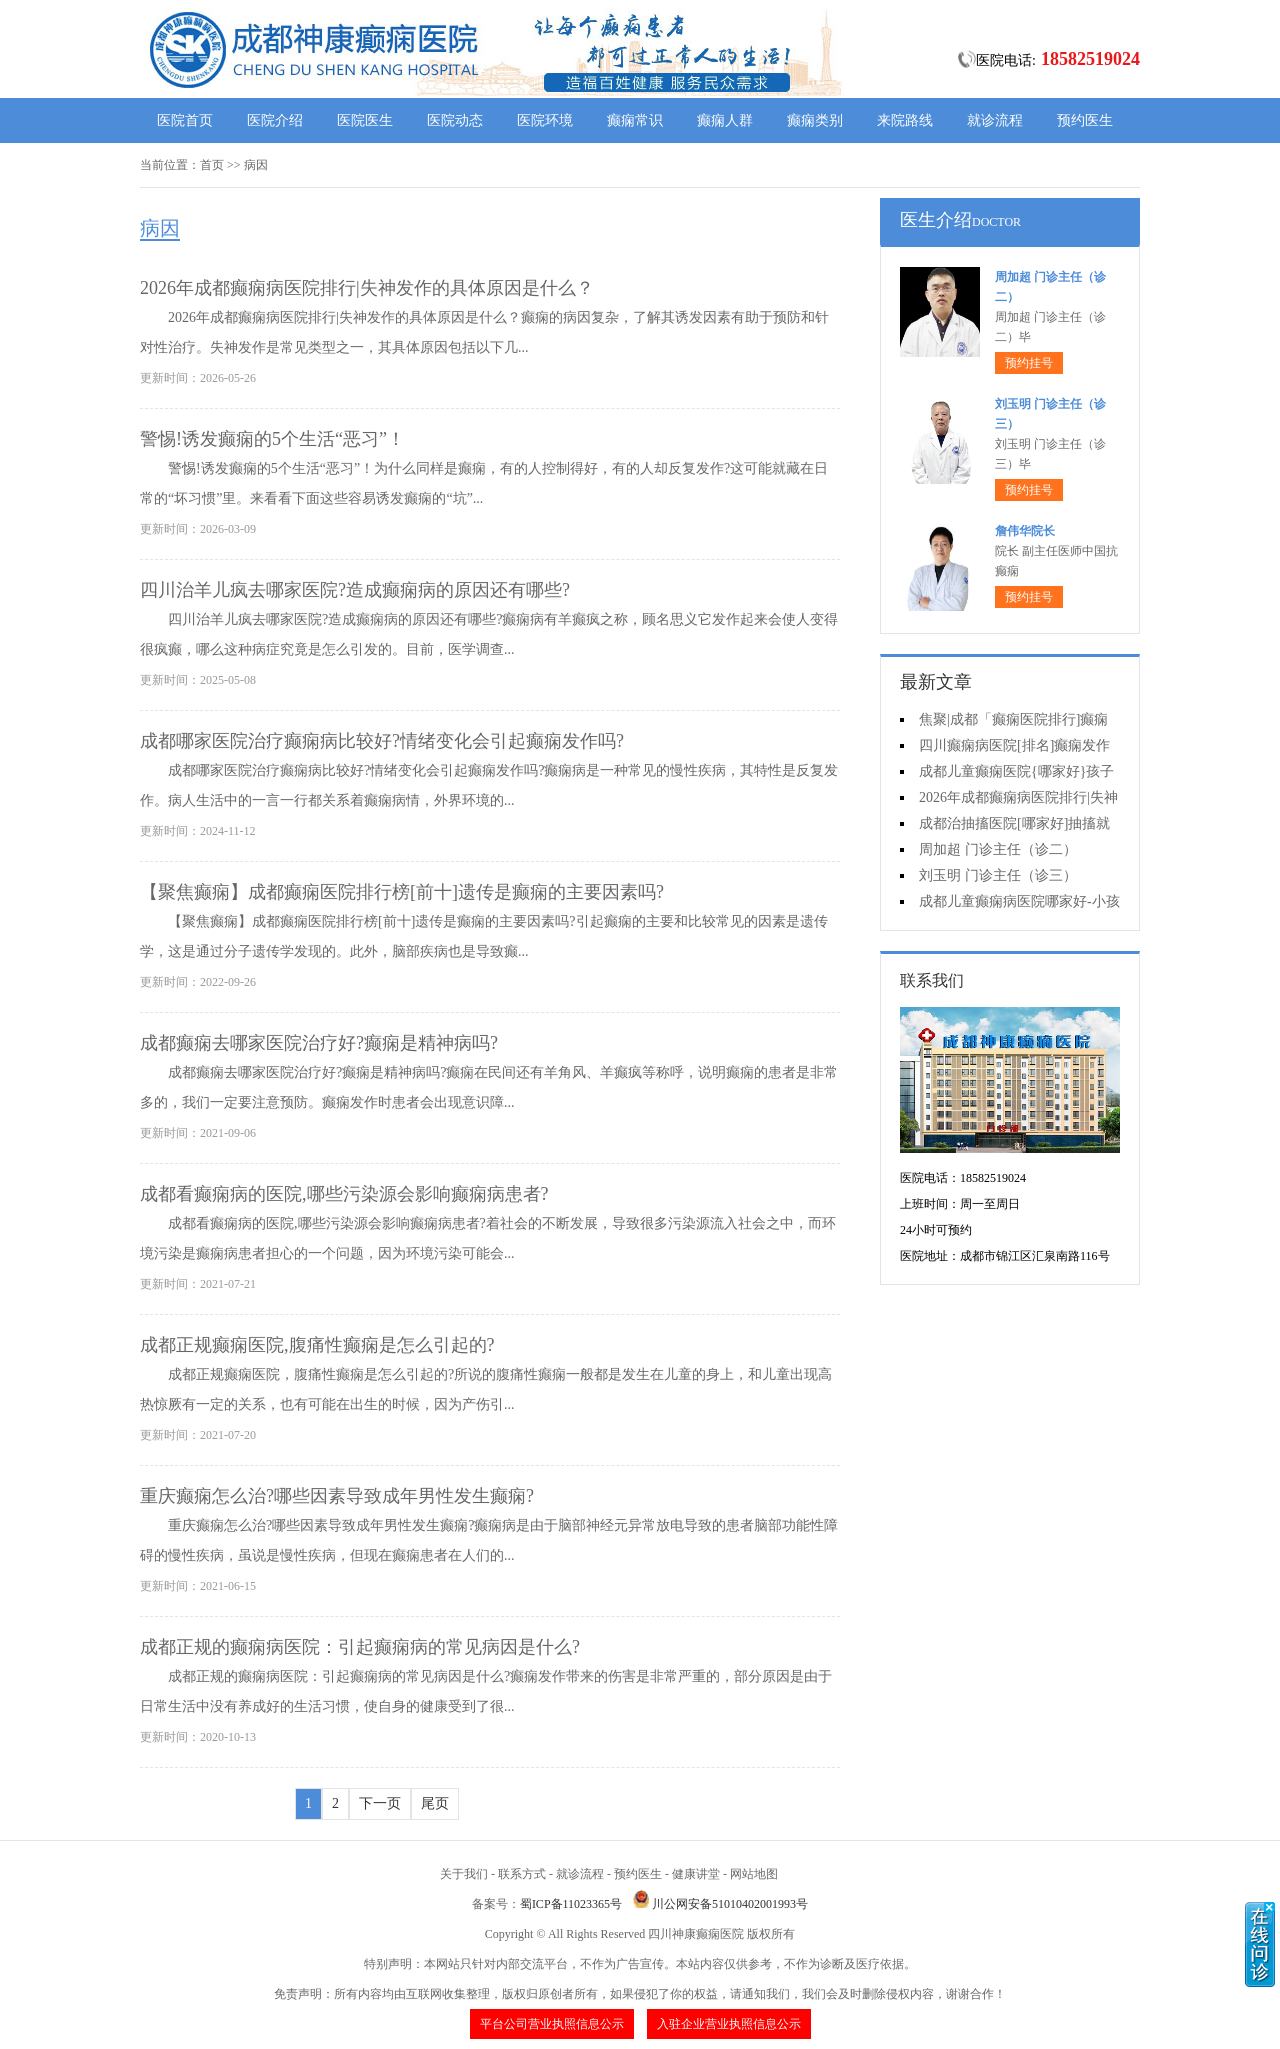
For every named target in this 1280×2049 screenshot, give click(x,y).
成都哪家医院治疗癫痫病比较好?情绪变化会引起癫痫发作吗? (382, 741)
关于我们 (464, 1874)
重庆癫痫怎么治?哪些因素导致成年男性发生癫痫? (337, 1496)
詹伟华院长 (1025, 531)
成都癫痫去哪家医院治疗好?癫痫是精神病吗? (319, 1043)
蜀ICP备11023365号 (571, 1904)
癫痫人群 (725, 120)
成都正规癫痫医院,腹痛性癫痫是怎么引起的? (317, 1345)
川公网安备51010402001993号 (730, 1904)
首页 (212, 165)
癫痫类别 (815, 120)
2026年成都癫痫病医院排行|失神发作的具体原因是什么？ (367, 288)
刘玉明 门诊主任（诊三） (998, 875)
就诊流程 (995, 120)
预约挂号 (1029, 363)
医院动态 (455, 120)
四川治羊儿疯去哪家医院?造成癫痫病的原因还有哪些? (355, 590)
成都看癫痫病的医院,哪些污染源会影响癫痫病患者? (344, 1194)
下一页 (380, 1803)
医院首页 (185, 120)
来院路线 (905, 120)
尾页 (435, 1803)
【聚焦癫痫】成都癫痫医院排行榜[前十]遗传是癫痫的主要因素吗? (402, 892)
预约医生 (1085, 120)
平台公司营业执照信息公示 (552, 2024)
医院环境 (545, 120)
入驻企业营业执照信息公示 (729, 2024)
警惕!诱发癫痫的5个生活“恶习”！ (272, 439)
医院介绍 (275, 120)
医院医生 (365, 120)
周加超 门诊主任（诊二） (998, 849)
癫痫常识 (635, 120)
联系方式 (522, 1874)
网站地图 (754, 1874)
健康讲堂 (696, 1874)
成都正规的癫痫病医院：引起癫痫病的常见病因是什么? (360, 1647)
